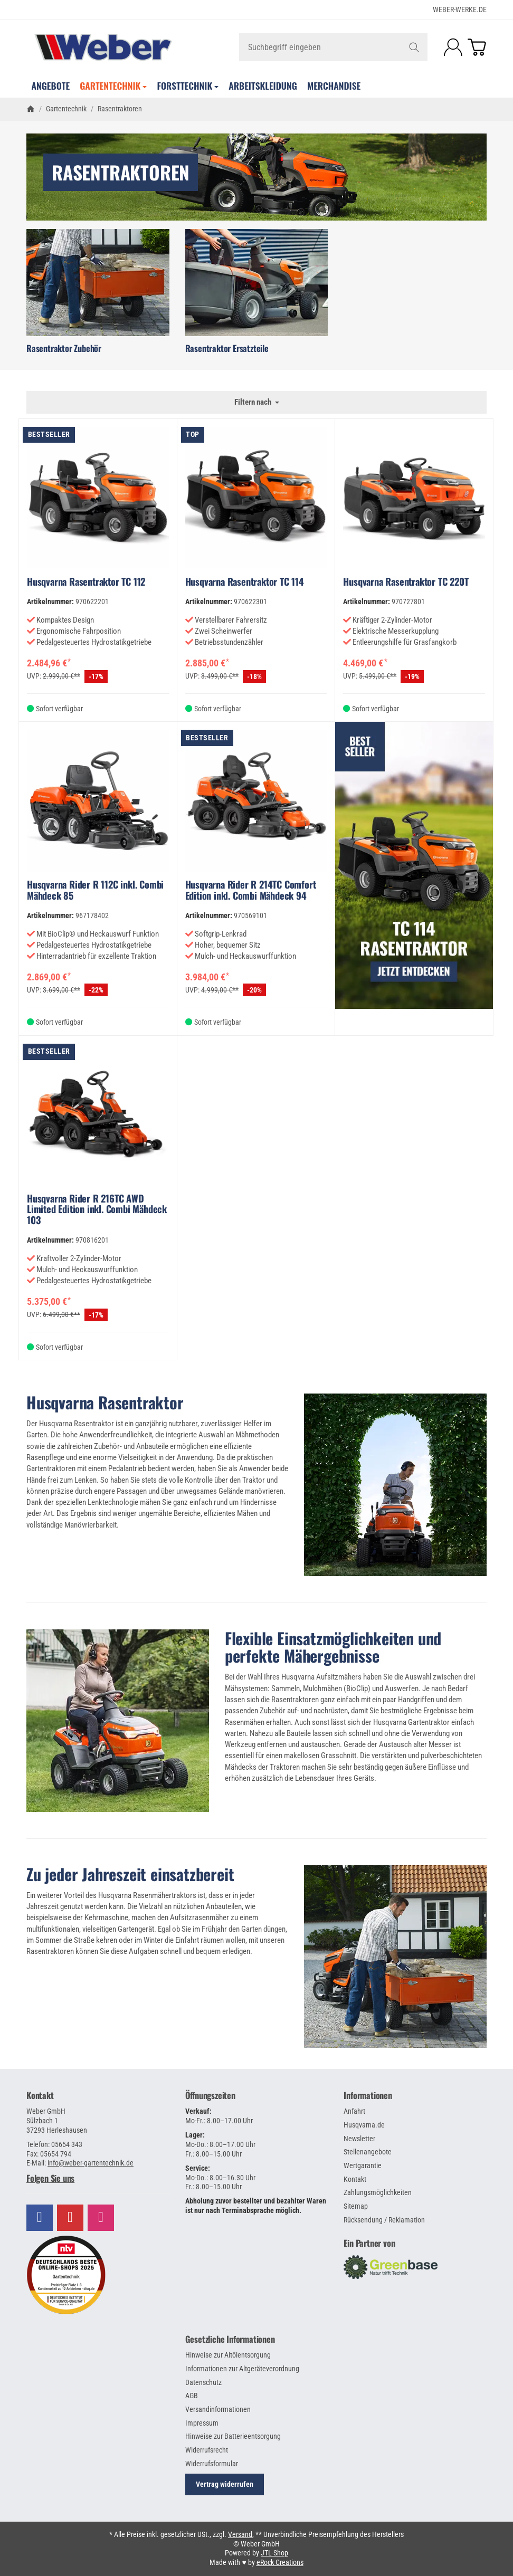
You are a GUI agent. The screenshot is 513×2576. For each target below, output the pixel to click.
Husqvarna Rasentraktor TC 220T (405, 581)
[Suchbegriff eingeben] (333, 47)
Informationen (368, 2095)
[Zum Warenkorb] (477, 47)
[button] (97, 2178)
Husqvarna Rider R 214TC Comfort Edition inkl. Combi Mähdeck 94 (250, 889)
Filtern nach (256, 402)
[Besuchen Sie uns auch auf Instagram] (101, 2218)
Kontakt (40, 2095)
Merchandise (333, 85)
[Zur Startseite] (103, 47)
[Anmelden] (453, 47)
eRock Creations (279, 2562)
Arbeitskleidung (263, 85)
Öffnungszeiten (210, 2095)
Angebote (51, 85)
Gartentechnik (113, 85)
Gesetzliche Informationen (230, 2339)
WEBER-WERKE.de (460, 9)
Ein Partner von (369, 2243)
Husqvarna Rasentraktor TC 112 (86, 581)
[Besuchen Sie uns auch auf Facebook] (39, 2218)
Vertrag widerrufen (224, 2484)
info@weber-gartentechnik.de (91, 2163)
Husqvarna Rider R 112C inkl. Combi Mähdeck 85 (95, 889)
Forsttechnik (187, 85)
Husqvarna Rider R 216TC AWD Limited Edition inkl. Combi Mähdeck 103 (97, 1209)
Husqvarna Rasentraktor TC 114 (244, 581)
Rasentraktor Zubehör (63, 348)
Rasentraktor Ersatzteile (227, 348)
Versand (240, 2534)
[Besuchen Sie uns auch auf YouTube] (70, 2218)
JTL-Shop (274, 2553)
